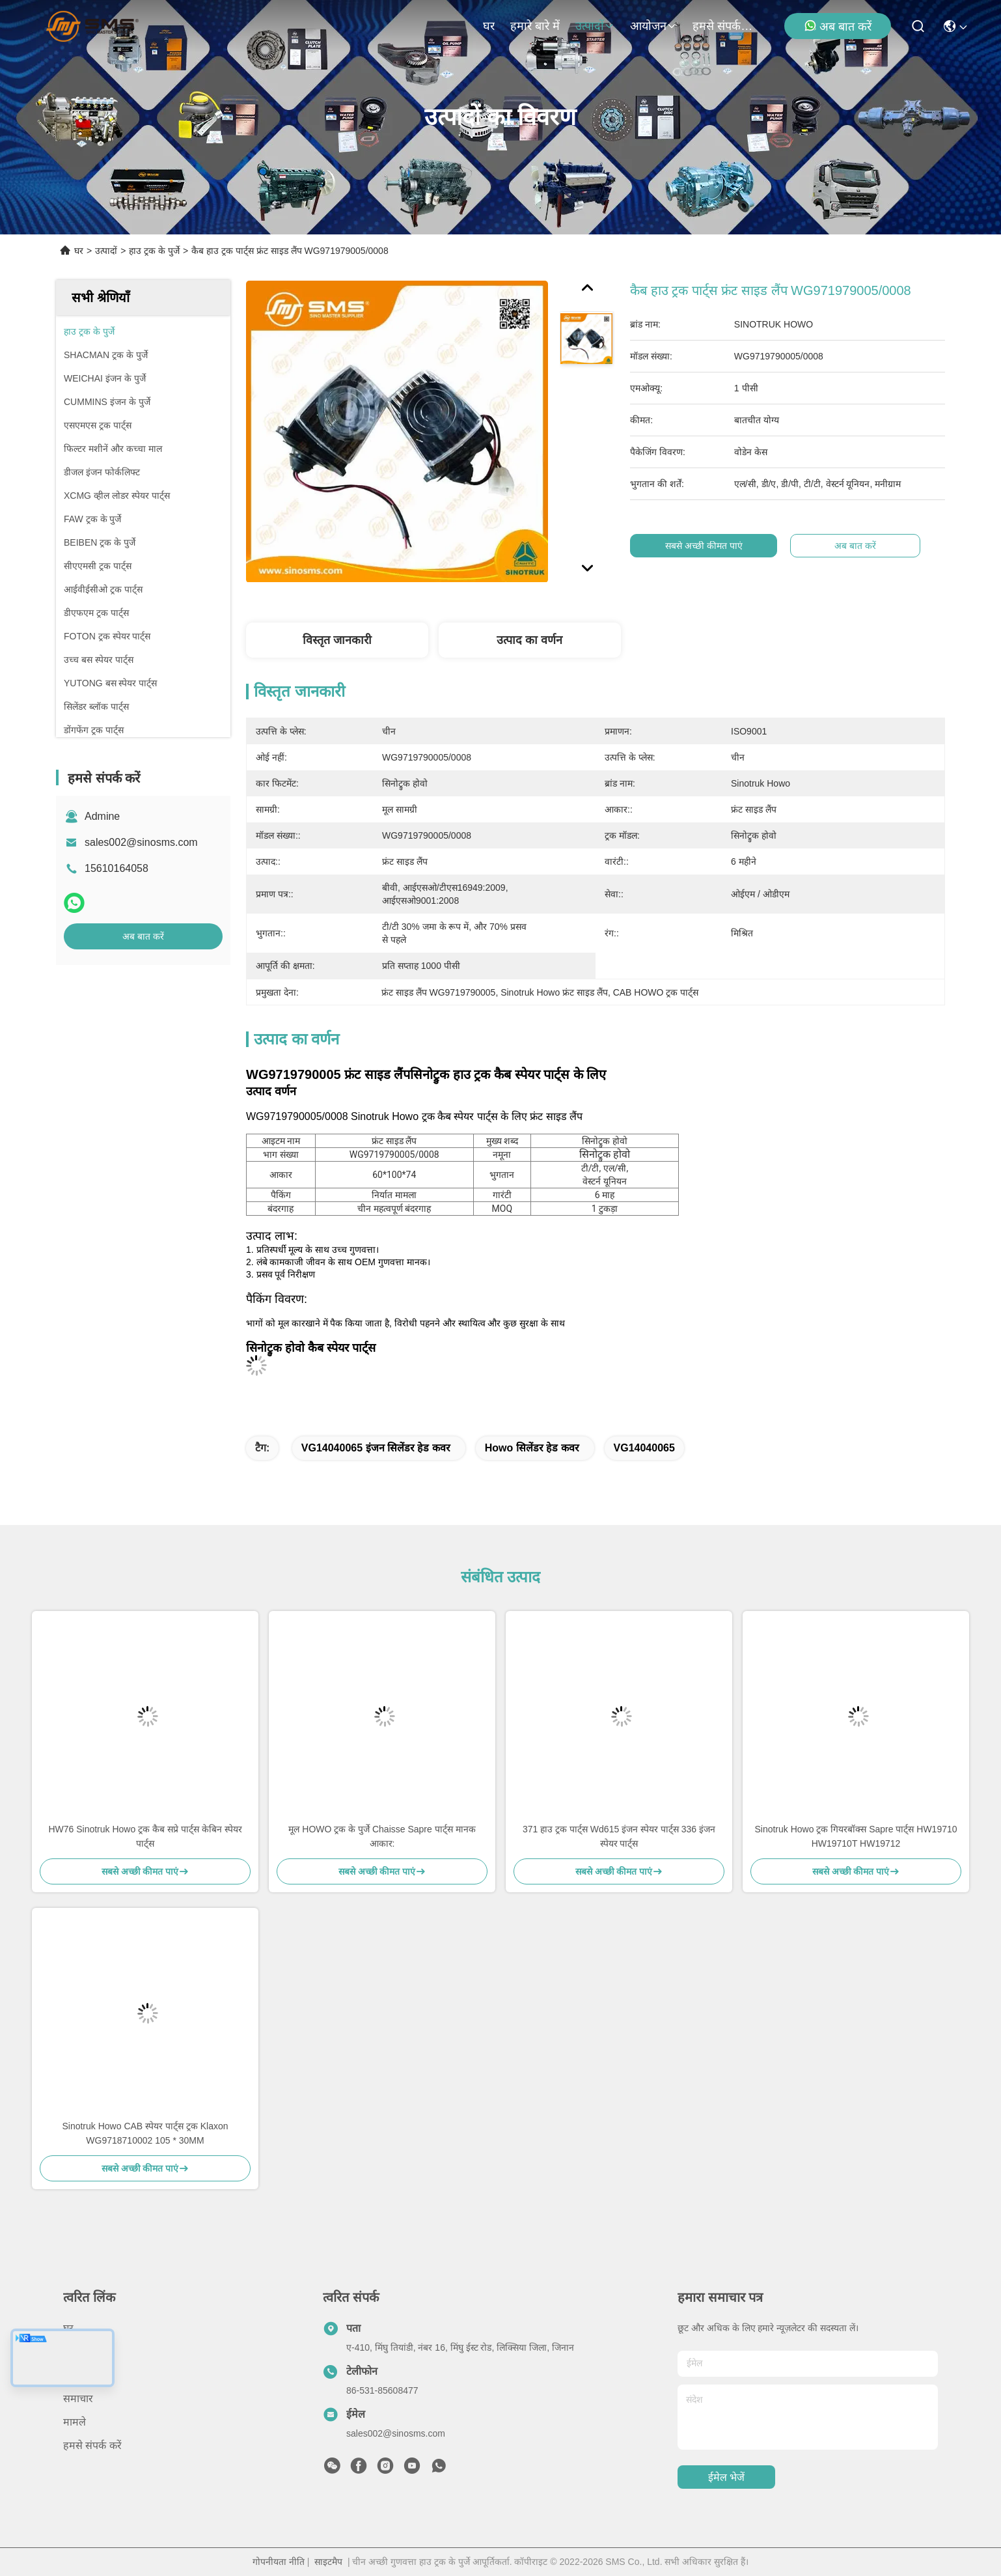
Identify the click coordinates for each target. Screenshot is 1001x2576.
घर (489, 26)
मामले (74, 2422)
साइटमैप (328, 2561)
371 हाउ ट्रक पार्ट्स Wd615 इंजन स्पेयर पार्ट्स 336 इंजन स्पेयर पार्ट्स (619, 1836)
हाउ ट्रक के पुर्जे (154, 250)
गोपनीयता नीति (279, 2561)
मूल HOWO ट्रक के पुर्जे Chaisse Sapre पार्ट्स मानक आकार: (381, 1836)
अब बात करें (837, 26)
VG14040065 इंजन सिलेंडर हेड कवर (375, 1447)
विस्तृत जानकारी (337, 640)
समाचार (78, 2398)
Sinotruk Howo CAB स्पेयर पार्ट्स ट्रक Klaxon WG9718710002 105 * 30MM (145, 2133)
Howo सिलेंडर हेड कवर (532, 1447)
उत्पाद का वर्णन (529, 640)
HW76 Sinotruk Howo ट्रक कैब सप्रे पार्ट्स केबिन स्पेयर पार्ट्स (144, 1836)
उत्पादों (594, 26)
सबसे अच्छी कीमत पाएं (716, 545)
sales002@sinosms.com (141, 842)
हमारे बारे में (535, 26)
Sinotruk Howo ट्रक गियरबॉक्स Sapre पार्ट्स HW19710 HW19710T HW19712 (855, 1836)
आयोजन (653, 26)
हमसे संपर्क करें (723, 26)
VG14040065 (644, 1447)
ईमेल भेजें (726, 2477)
